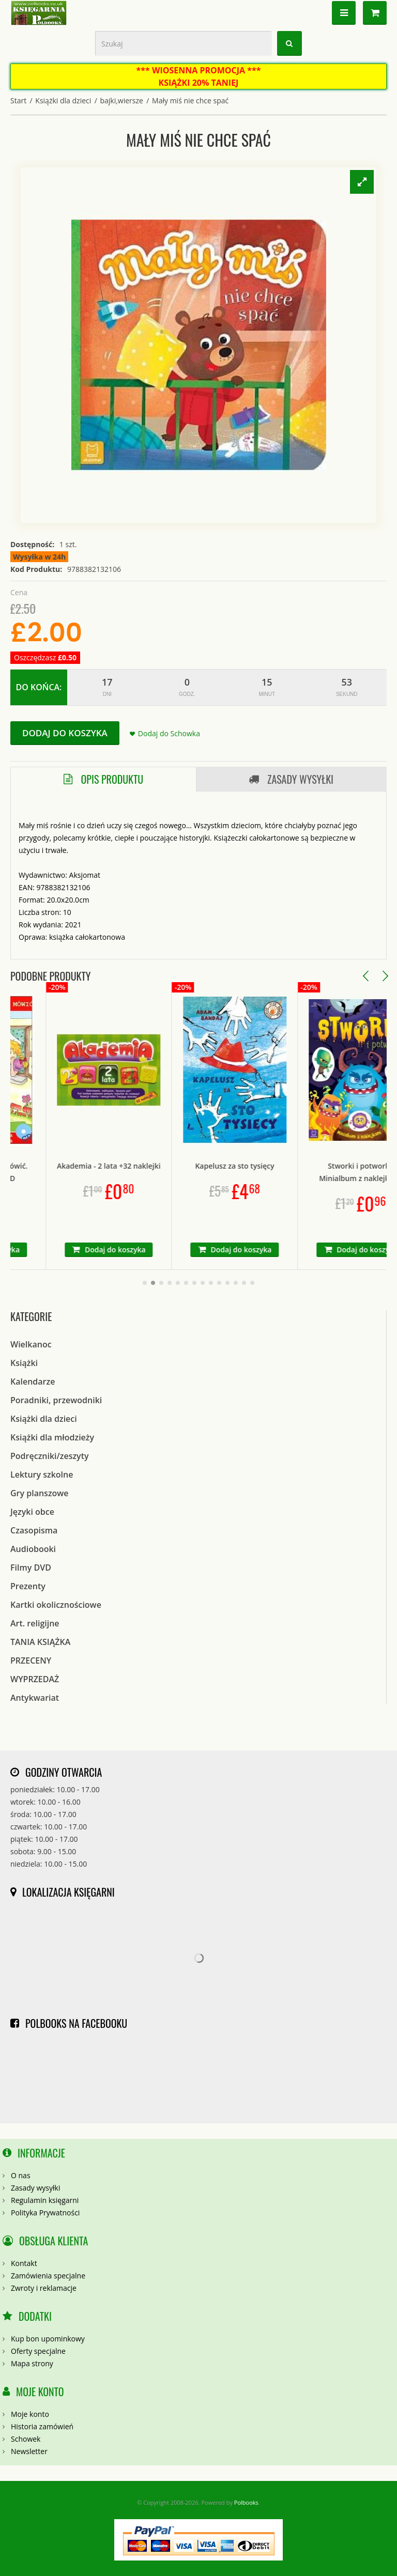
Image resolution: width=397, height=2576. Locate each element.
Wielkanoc (31, 1344)
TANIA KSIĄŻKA (40, 1642)
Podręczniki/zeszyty (49, 1456)
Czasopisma (33, 1530)
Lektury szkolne (41, 1474)
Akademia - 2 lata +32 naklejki (138, 1166)
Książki (24, 1363)
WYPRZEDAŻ (34, 1679)
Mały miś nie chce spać (190, 100)
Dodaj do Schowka (169, 733)
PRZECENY (30, 1660)
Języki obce (32, 1511)
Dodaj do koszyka (65, 733)
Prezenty (27, 1586)
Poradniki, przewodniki (56, 1400)
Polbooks (246, 2502)
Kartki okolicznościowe (55, 1604)
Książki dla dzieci (63, 100)
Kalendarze (32, 1381)
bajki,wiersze (121, 100)
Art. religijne (34, 1623)
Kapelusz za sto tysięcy (263, 1166)
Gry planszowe (39, 1493)
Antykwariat (34, 1697)
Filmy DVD (30, 1567)
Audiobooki (33, 1549)
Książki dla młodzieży (52, 1437)
